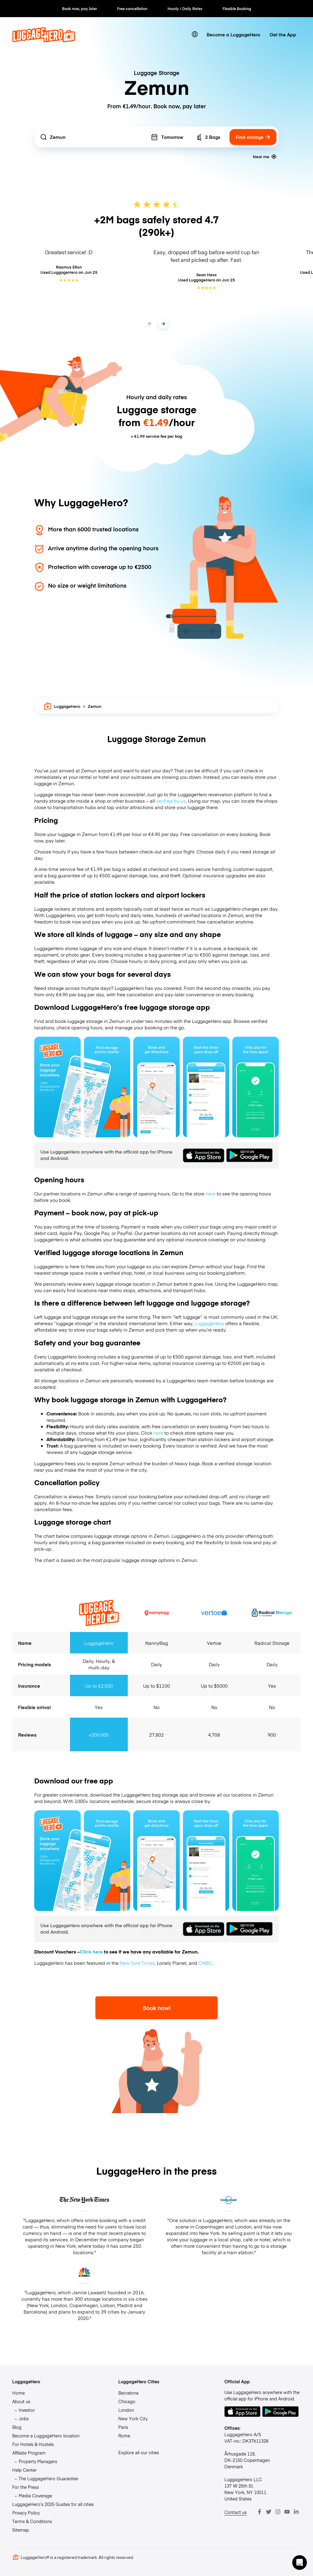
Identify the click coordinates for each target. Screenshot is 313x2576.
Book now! (157, 2008)
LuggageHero (62, 706)
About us (21, 2401)
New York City (133, 2418)
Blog (16, 2427)
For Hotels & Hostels (33, 2444)
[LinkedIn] (296, 2511)
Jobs (24, 2418)
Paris (123, 2427)
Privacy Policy (26, 2513)
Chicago (126, 2401)
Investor (27, 2410)
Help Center (24, 2470)
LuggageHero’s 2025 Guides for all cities (53, 2504)
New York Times (137, 1963)
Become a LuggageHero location (45, 2436)
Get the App (283, 34)
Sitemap (20, 2530)
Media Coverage (35, 2495)
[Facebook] (259, 2511)
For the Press (25, 2487)
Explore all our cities (138, 2452)
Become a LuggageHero (233, 34)
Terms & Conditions (32, 2521)
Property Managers (38, 2461)
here (210, 1193)
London (126, 2410)
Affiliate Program (29, 2453)
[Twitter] (268, 2511)
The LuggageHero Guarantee (48, 2478)
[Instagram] (278, 2511)
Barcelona (128, 2393)
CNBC (205, 1963)
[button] (299, 2562)
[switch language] (195, 34)
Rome (124, 2436)
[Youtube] (287, 2511)
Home (18, 2393)
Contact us (235, 2512)
